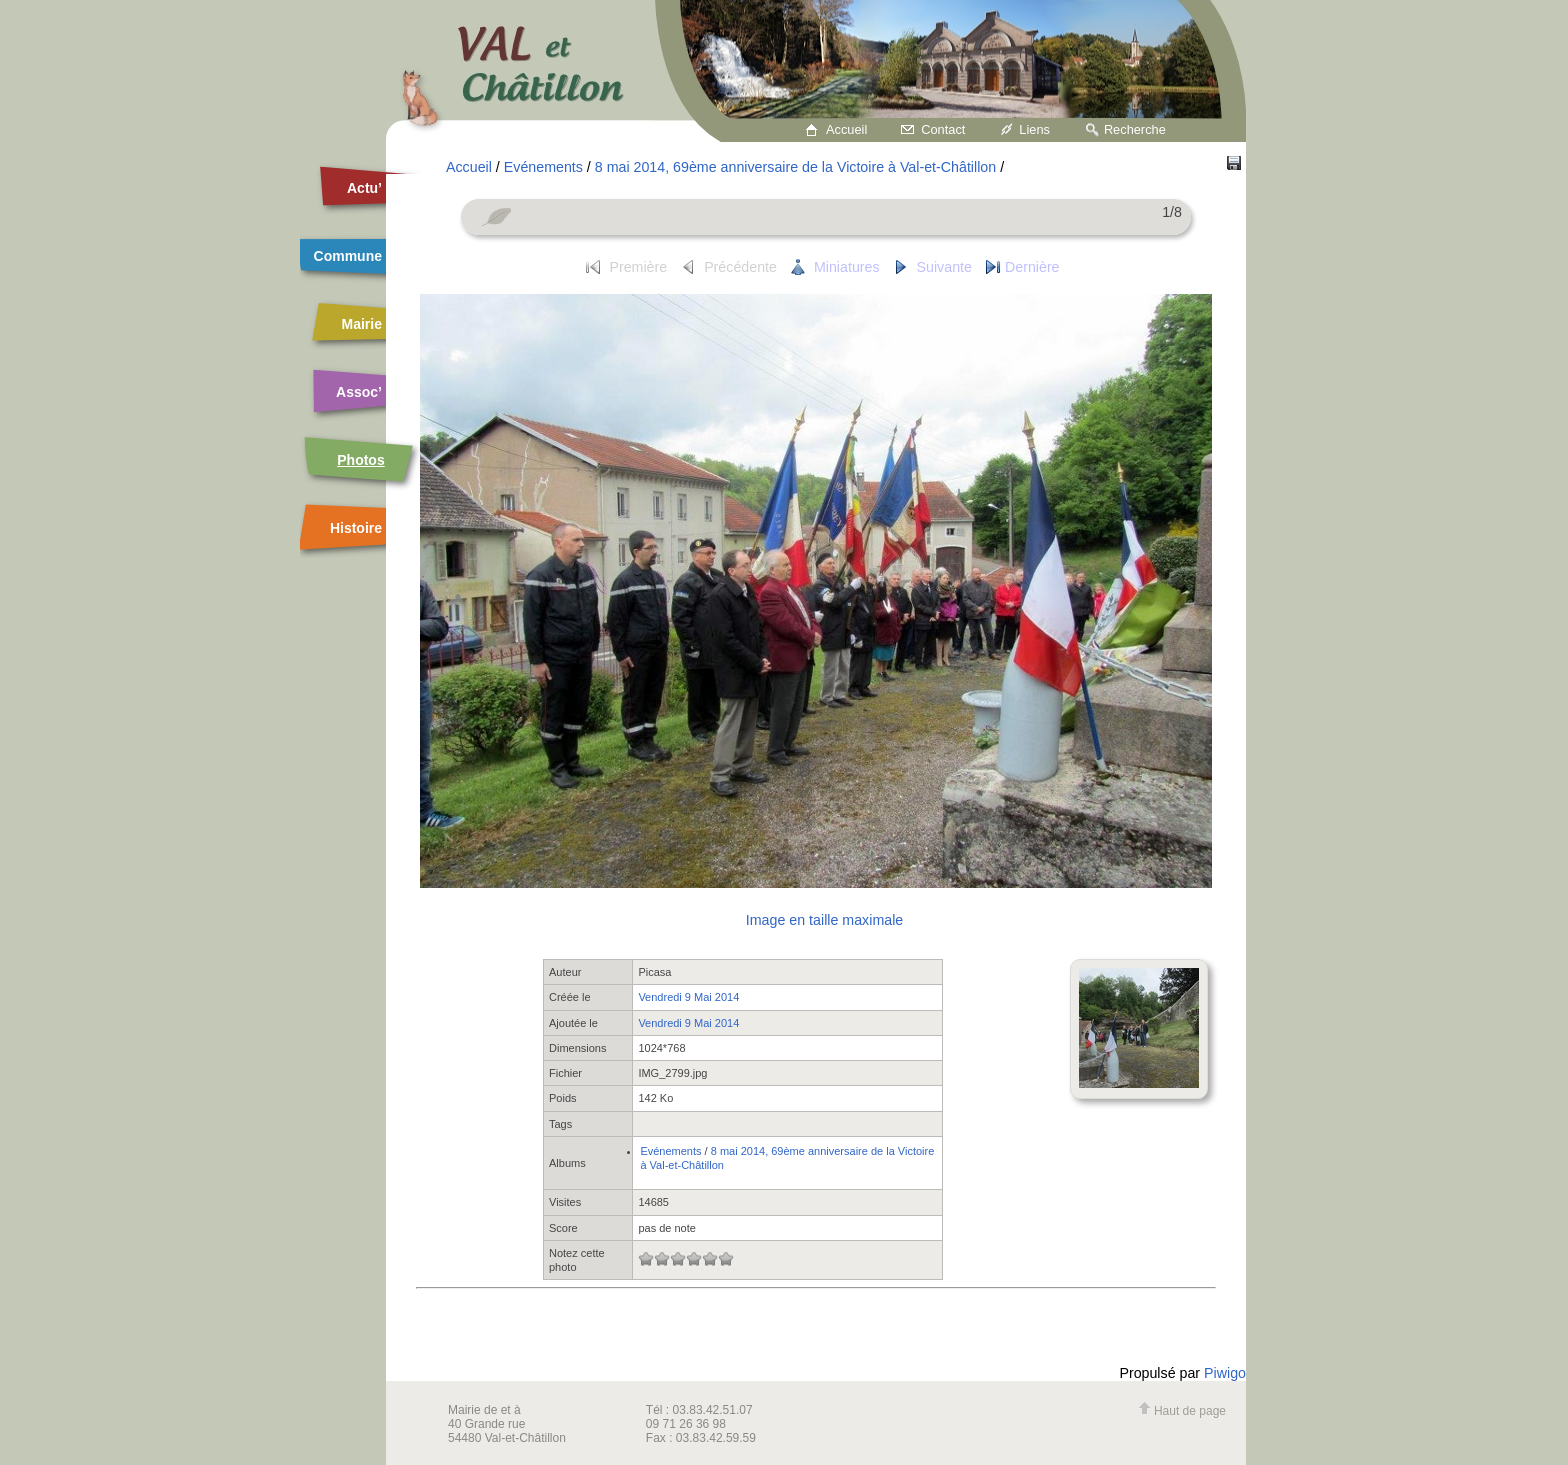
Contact (943, 129)
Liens (1034, 129)
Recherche (1135, 129)
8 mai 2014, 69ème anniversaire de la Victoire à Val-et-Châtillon (795, 167)
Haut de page (1182, 1411)
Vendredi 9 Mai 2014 (688, 997)
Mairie (362, 324)
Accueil (846, 129)
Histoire (356, 528)
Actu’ (364, 188)
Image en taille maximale (824, 920)
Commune (348, 256)
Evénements (543, 167)
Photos (360, 460)
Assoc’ (359, 392)
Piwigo (1225, 1373)
